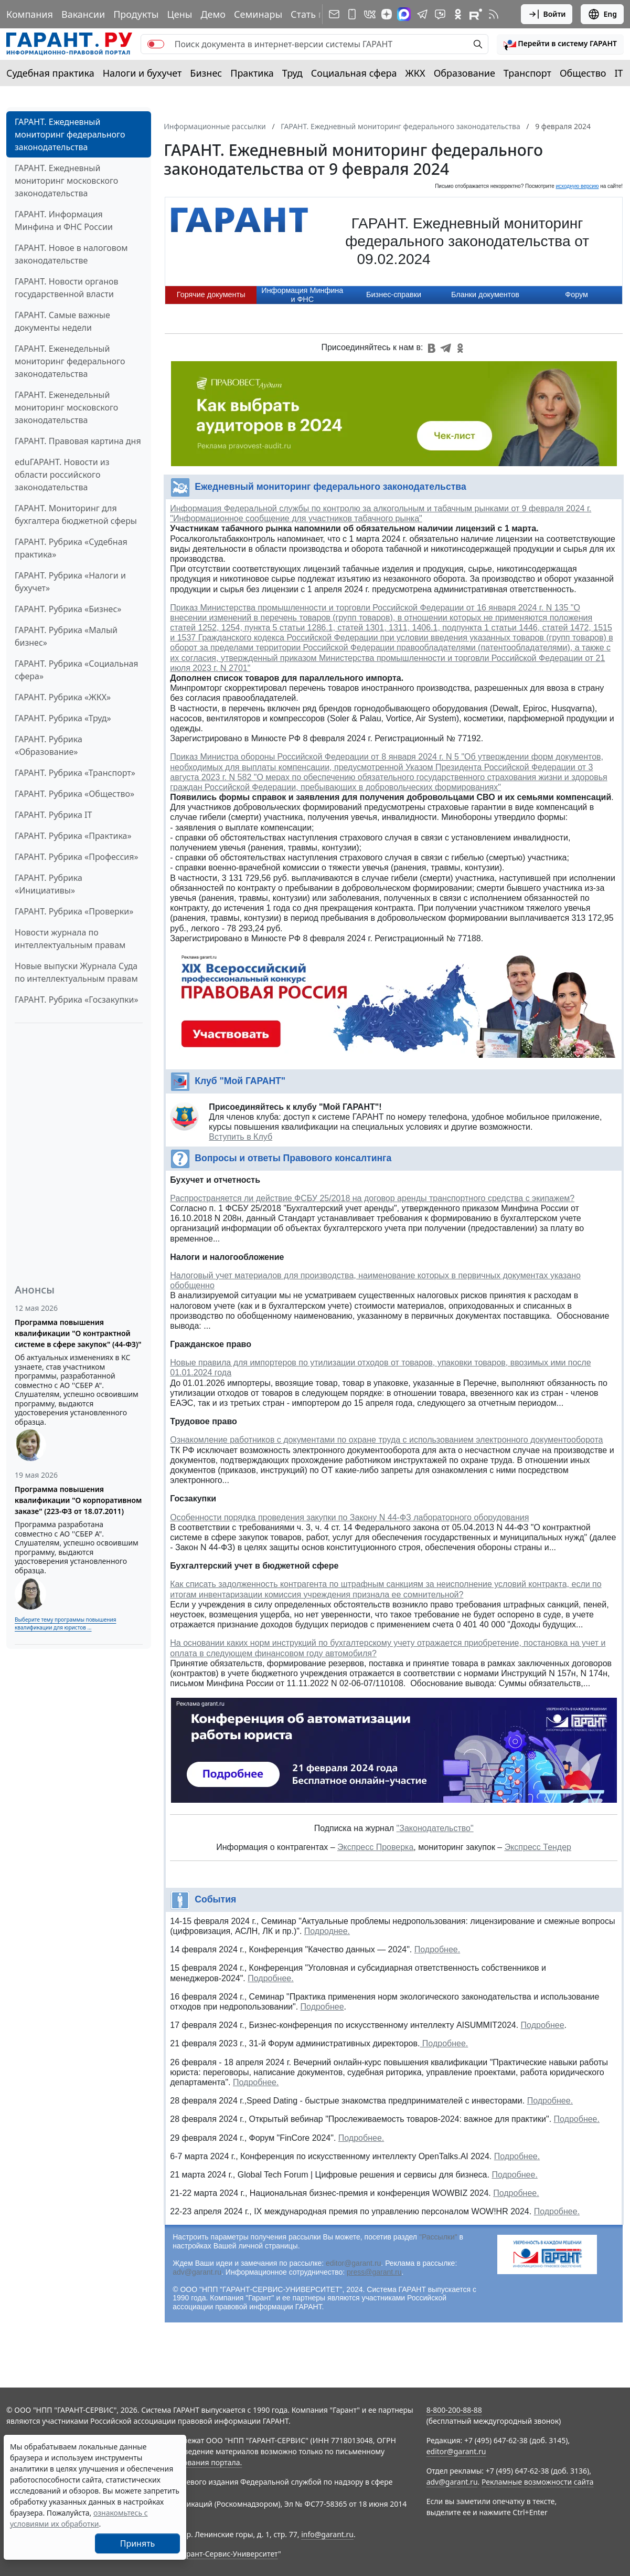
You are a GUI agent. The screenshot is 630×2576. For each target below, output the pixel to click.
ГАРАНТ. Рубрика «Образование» (48, 745)
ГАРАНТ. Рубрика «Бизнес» (68, 609)
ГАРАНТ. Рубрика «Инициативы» (48, 884)
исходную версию (577, 186)
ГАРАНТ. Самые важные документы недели (62, 321)
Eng (602, 14)
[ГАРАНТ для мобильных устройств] (352, 14)
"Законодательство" (435, 1828)
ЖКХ (415, 73)
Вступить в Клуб (240, 1136)
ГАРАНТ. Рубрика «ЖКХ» (63, 697)
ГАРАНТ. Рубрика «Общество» (74, 794)
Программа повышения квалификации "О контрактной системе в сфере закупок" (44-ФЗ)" (78, 1333)
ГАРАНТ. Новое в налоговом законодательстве (71, 254)
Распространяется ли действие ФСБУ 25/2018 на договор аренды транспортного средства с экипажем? (372, 1198)
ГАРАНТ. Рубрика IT (53, 815)
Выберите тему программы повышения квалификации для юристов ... (65, 1623)
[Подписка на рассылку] (334, 14)
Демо (213, 14)
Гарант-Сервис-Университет (228, 2554)
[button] (560, 44)
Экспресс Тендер (538, 1847)
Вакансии (83, 14)
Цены (179, 14)
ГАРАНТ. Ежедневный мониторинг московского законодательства (66, 180)
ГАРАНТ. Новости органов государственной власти (67, 288)
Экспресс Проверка (375, 1847)
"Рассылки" (438, 2237)
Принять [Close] (137, 2543)
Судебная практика (50, 73)
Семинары (258, 14)
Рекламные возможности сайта (538, 2482)
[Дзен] (386, 14)
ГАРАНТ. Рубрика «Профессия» (76, 857)
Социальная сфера (354, 73)
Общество (583, 73)
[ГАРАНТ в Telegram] (422, 14)
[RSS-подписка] (493, 14)
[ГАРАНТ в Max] (404, 14)
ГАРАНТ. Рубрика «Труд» (63, 718)
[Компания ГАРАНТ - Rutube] (475, 14)
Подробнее (322, 2006)
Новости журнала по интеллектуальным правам (70, 939)
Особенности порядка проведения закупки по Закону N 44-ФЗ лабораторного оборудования (349, 1517)
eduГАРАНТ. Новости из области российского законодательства (62, 474)
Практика (251, 73)
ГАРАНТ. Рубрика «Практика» (73, 836)
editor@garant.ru (353, 2263)
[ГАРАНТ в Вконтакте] (370, 14)
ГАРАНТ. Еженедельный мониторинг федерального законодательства (70, 361)
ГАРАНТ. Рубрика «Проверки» (74, 911)
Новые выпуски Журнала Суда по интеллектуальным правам (76, 972)
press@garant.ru (374, 2272)
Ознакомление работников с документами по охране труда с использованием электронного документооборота (386, 1439)
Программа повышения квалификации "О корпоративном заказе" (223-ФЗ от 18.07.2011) (78, 1500)
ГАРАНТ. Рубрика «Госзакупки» (76, 999)
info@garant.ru (327, 2534)
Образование (464, 73)
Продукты (135, 14)
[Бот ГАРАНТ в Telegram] (440, 14)
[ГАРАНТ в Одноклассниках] (458, 14)
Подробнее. (437, 1949)
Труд (292, 73)
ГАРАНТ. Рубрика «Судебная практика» (71, 548)
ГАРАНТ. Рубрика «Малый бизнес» (66, 636)
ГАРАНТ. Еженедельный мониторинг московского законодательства (66, 407)
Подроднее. (327, 1931)
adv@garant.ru (197, 2272)
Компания (29, 14)
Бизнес (206, 73)
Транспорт (527, 73)
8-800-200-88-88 (454, 2410)
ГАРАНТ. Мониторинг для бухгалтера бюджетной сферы (76, 514)
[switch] (155, 44)
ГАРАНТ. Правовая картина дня (78, 441)
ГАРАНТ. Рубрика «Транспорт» (75, 773)
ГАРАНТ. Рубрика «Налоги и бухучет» (70, 582)
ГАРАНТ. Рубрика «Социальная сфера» (76, 670)
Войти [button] (547, 14)
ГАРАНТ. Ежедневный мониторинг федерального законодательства (70, 134)
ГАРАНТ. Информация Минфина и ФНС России (64, 220)
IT (619, 73)
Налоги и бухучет (142, 73)
